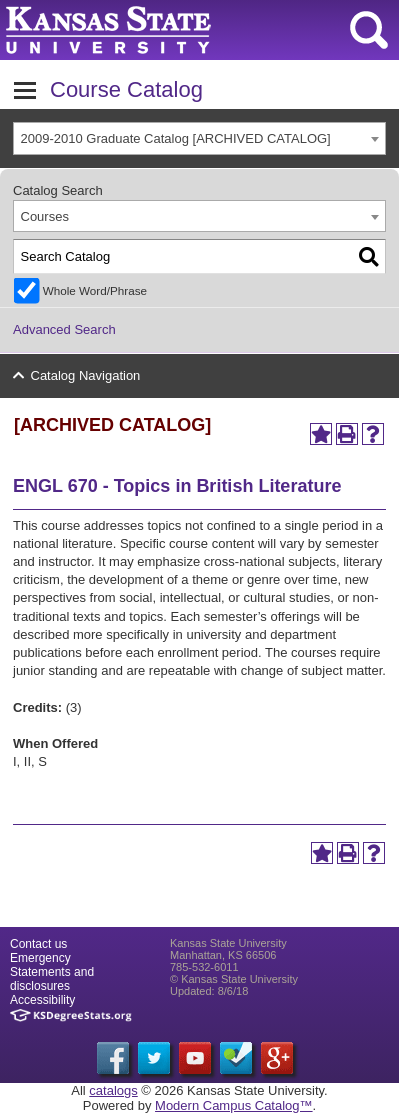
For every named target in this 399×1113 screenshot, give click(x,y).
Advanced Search (64, 329)
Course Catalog (126, 89)
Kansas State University (182, 30)
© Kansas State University (234, 979)
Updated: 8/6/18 (209, 991)
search (369, 30)
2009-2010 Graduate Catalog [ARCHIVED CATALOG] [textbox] (176, 138)
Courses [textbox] (45, 216)
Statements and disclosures (52, 979)
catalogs (113, 1090)
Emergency (40, 958)
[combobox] (199, 138)
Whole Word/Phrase (95, 290)
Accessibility (42, 1000)
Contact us (38, 944)
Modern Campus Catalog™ (234, 1105)
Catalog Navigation (86, 375)
